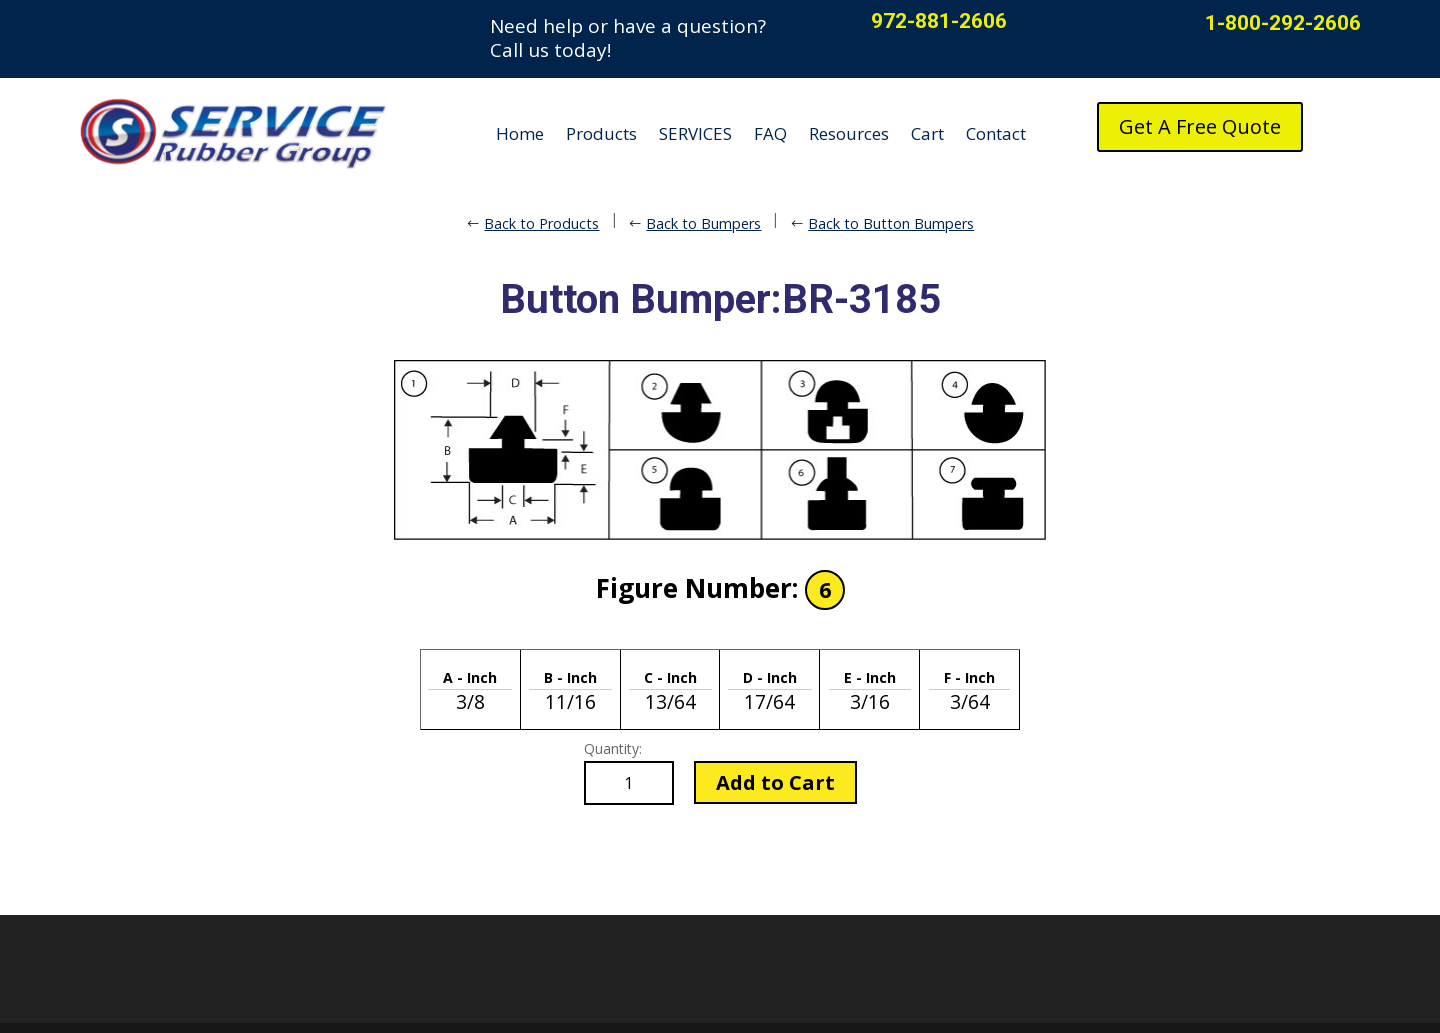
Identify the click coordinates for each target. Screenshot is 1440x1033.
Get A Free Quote (1200, 126)
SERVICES (695, 133)
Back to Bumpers (703, 223)
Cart (927, 133)
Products (601, 133)
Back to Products (541, 223)
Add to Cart (775, 782)
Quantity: (613, 748)
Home (520, 133)
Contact (996, 133)
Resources (849, 133)
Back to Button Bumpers (891, 223)
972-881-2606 (939, 21)
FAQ (770, 133)
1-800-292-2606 (1283, 23)
